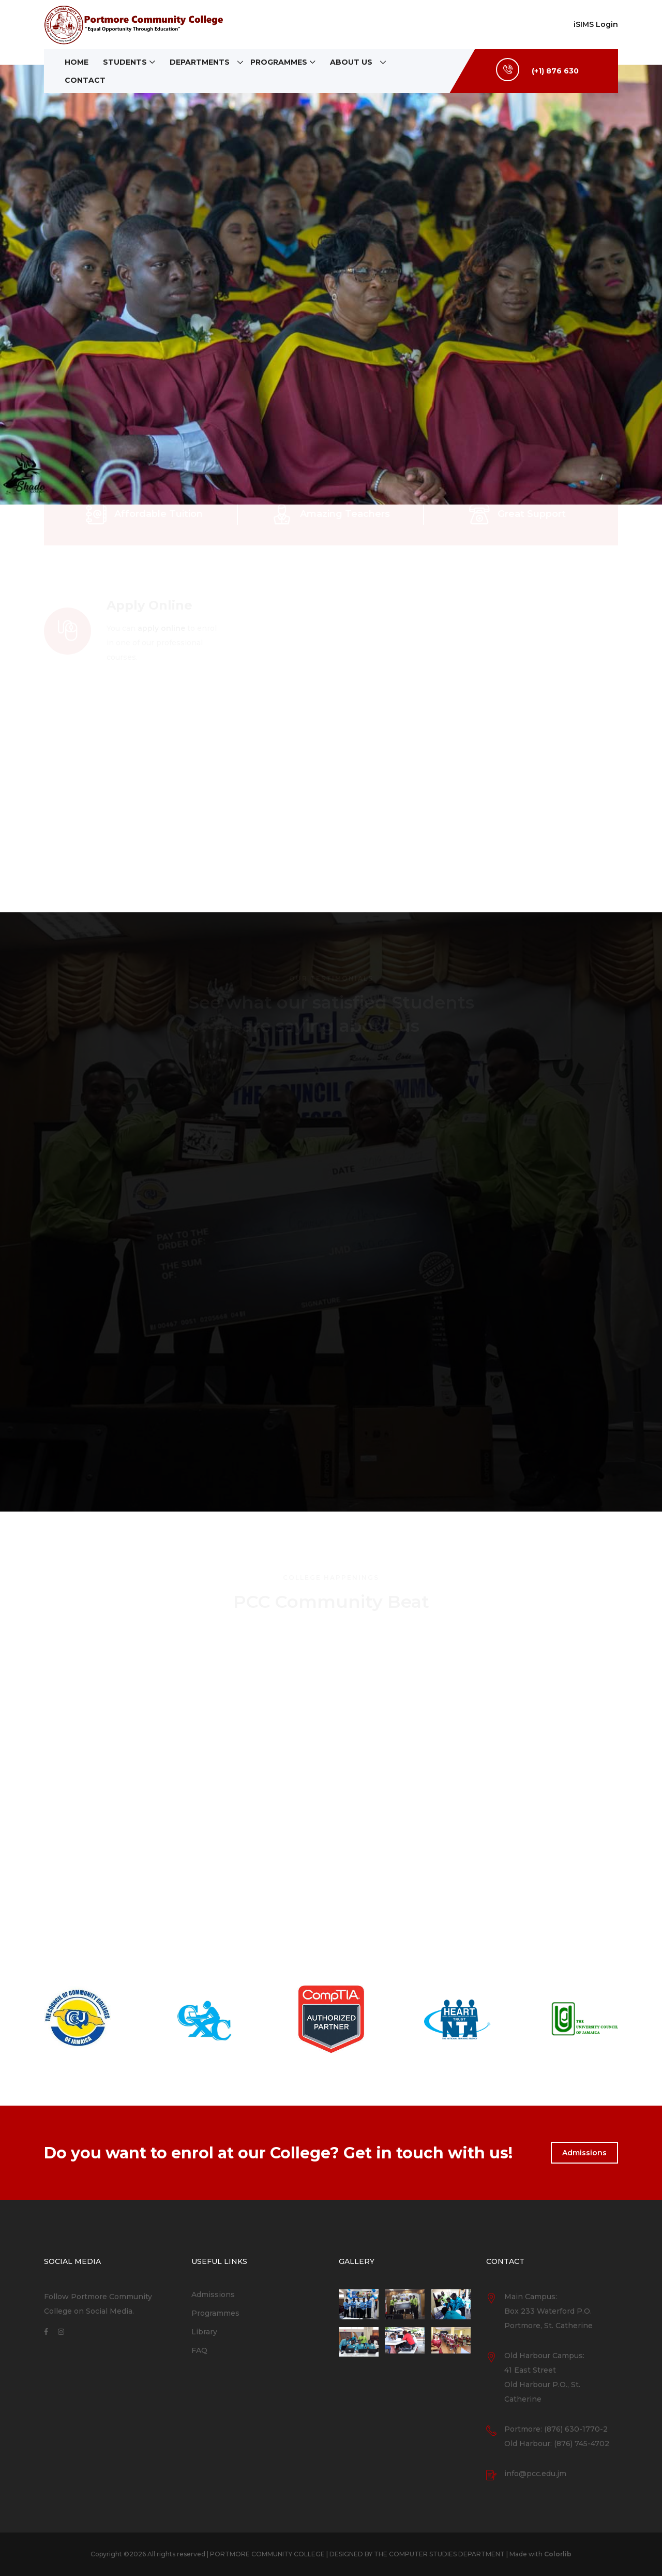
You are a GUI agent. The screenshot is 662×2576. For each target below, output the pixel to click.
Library (204, 2331)
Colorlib (557, 2554)
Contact (85, 80)
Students (125, 62)
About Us (351, 62)
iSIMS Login (596, 24)
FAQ (199, 2350)
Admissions (584, 2152)
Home (76, 62)
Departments (200, 62)
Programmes (278, 62)
